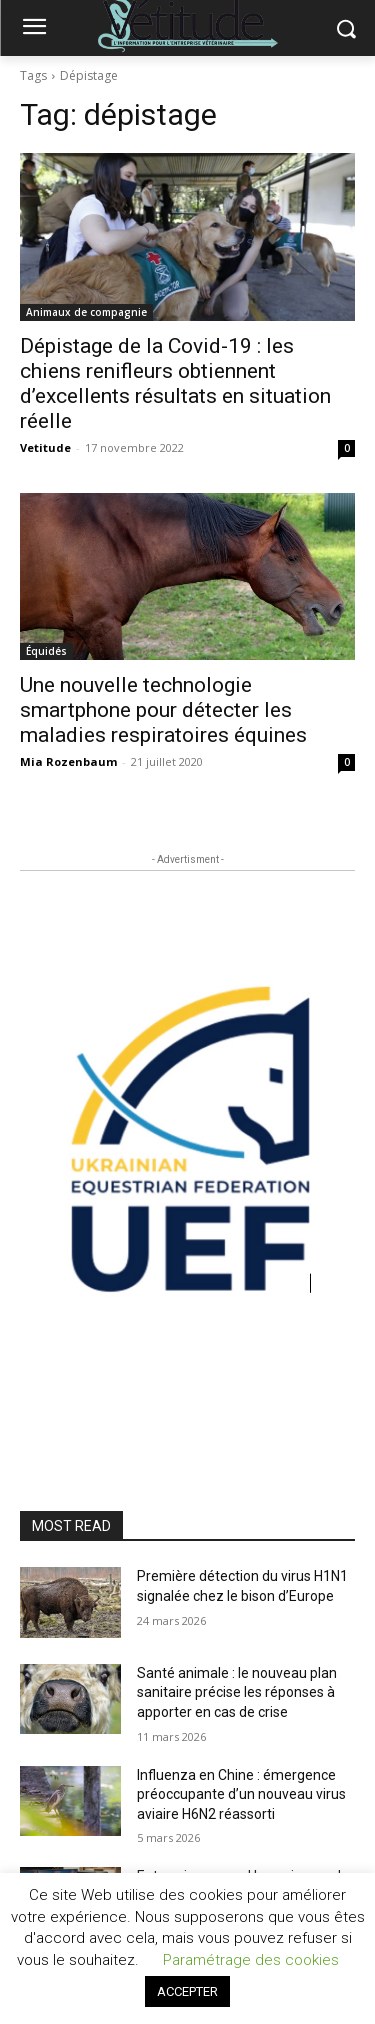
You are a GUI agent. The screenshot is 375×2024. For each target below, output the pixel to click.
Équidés (46, 651)
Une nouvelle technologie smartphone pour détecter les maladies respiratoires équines (163, 710)
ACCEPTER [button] (187, 1991)
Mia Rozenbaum (68, 761)
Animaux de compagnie (86, 312)
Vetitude (45, 447)
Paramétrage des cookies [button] (251, 1960)
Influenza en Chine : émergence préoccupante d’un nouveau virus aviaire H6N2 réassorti (241, 1794)
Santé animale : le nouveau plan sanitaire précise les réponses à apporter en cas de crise (237, 1692)
